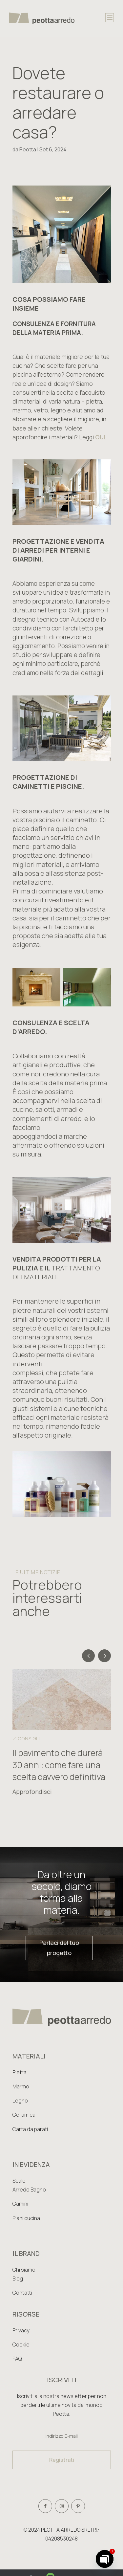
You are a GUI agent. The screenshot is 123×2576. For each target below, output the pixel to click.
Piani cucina (26, 2218)
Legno (20, 2100)
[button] (104, 1655)
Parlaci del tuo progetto (59, 1948)
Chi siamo (23, 2269)
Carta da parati (30, 2129)
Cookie (21, 2344)
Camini (20, 2203)
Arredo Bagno (29, 2189)
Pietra (19, 2072)
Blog (17, 2278)
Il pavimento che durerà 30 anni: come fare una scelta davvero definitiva (58, 1765)
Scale (19, 2180)
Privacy (21, 2330)
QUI (100, 437)
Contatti (22, 2292)
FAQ (17, 2358)
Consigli (29, 1738)
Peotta (27, 149)
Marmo (20, 2086)
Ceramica (23, 2114)
